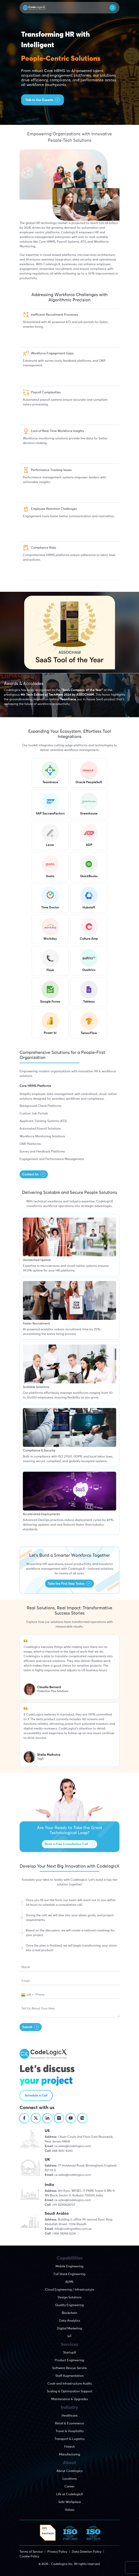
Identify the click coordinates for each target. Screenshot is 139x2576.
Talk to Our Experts (42, 99)
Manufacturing (69, 2454)
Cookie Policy (29, 2556)
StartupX (69, 2352)
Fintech (69, 2446)
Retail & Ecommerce (69, 2423)
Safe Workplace (69, 2502)
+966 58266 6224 (64, 2233)
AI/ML (69, 2282)
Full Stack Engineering (69, 2274)
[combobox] (27, 1995)
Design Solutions (70, 2297)
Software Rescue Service (69, 2368)
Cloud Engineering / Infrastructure (69, 2289)
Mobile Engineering (69, 2266)
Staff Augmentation (69, 2376)
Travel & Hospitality (70, 2431)
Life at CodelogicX (69, 2494)
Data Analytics (69, 2320)
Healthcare (70, 2415)
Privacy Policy (57, 2551)
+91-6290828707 (63, 2205)
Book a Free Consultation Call (69, 1844)
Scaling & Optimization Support (69, 2391)
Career (69, 2486)
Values (69, 2510)
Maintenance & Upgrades (69, 2399)
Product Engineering (69, 2360)
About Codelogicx (70, 2471)
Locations (70, 2478)
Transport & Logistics (69, 2439)
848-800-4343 (62, 2151)
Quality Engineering (69, 2305)
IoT (70, 2336)
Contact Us (33, 1174)
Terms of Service (31, 2551)
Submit (30, 2027)
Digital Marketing (69, 2328)
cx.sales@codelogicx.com (72, 2146)
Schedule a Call (36, 2095)
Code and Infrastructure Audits (69, 2383)
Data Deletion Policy (86, 2551)
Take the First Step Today (69, 1583)
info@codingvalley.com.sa (73, 2229)
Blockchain (69, 2313)
